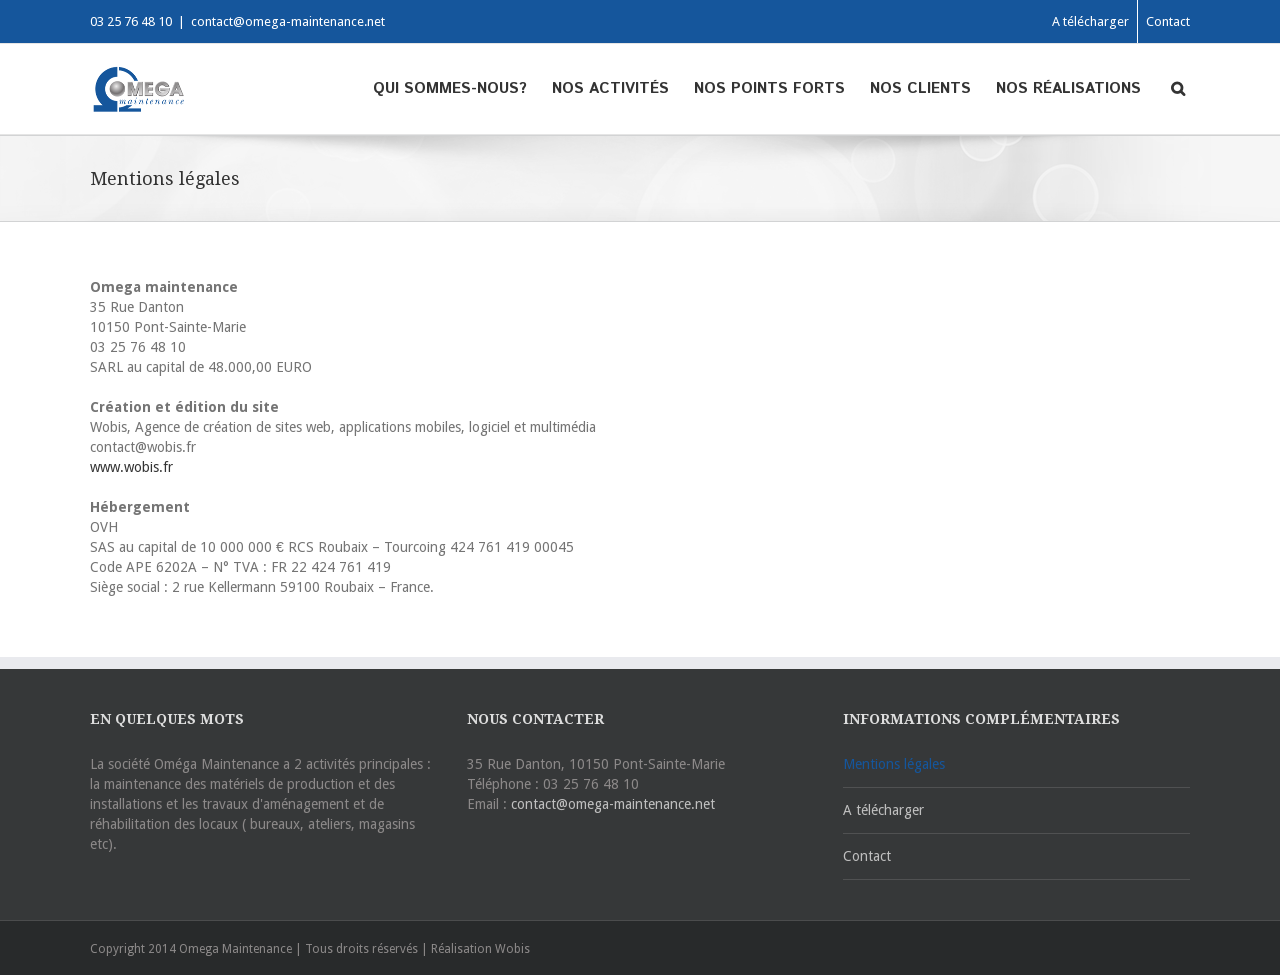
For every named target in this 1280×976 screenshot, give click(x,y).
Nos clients (920, 88)
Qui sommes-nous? (450, 88)
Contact (1168, 21)
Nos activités (610, 88)
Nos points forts (769, 88)
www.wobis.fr (131, 467)
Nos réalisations (1068, 88)
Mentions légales (894, 764)
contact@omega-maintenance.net (288, 21)
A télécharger (1090, 21)
